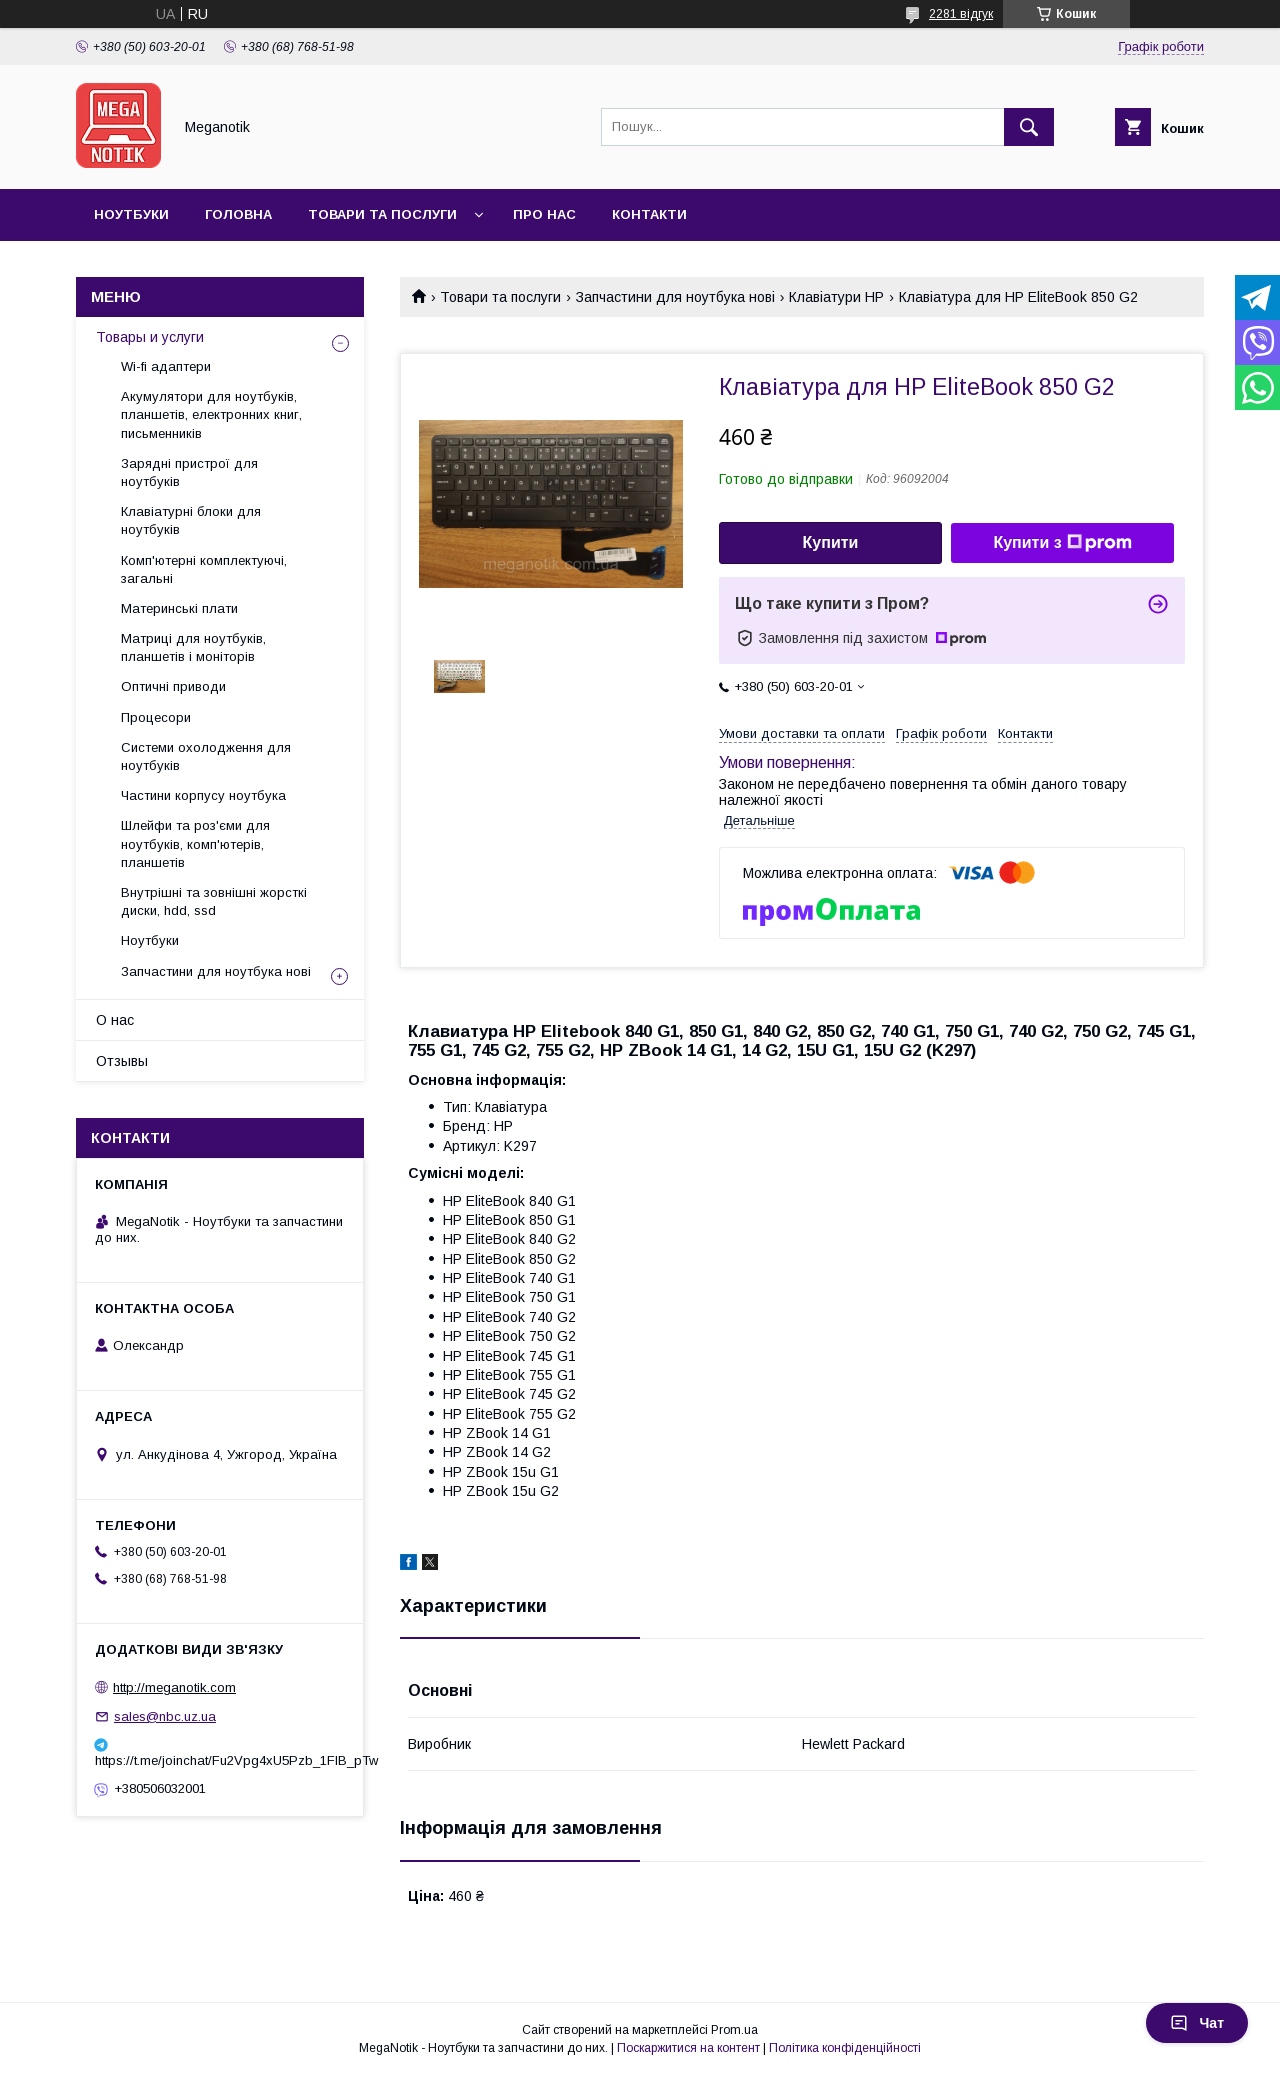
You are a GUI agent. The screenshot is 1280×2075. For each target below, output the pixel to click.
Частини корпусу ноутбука (203, 795)
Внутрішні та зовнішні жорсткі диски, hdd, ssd (214, 901)
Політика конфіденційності (845, 2048)
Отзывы (122, 1061)
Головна (238, 214)
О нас (115, 1020)
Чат (1197, 2023)
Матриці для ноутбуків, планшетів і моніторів (193, 647)
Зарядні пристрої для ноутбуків (189, 472)
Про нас (544, 214)
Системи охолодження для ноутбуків (206, 756)
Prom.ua (734, 2030)
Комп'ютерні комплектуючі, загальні (204, 569)
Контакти (649, 214)
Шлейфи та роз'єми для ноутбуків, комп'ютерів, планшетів (195, 843)
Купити (831, 542)
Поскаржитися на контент (688, 2048)
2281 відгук (961, 14)
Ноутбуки (131, 214)
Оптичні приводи (173, 686)
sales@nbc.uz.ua (165, 1716)
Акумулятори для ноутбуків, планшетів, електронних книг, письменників (211, 414)
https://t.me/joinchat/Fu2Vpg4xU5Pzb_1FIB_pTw (220, 1760)
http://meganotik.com (174, 1687)
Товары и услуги (150, 337)
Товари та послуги (382, 214)
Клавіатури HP (836, 297)
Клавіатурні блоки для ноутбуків (191, 520)
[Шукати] (1029, 127)
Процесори (156, 717)
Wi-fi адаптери (166, 366)
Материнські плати (179, 608)
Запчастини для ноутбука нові (675, 297)
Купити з (1062, 543)
